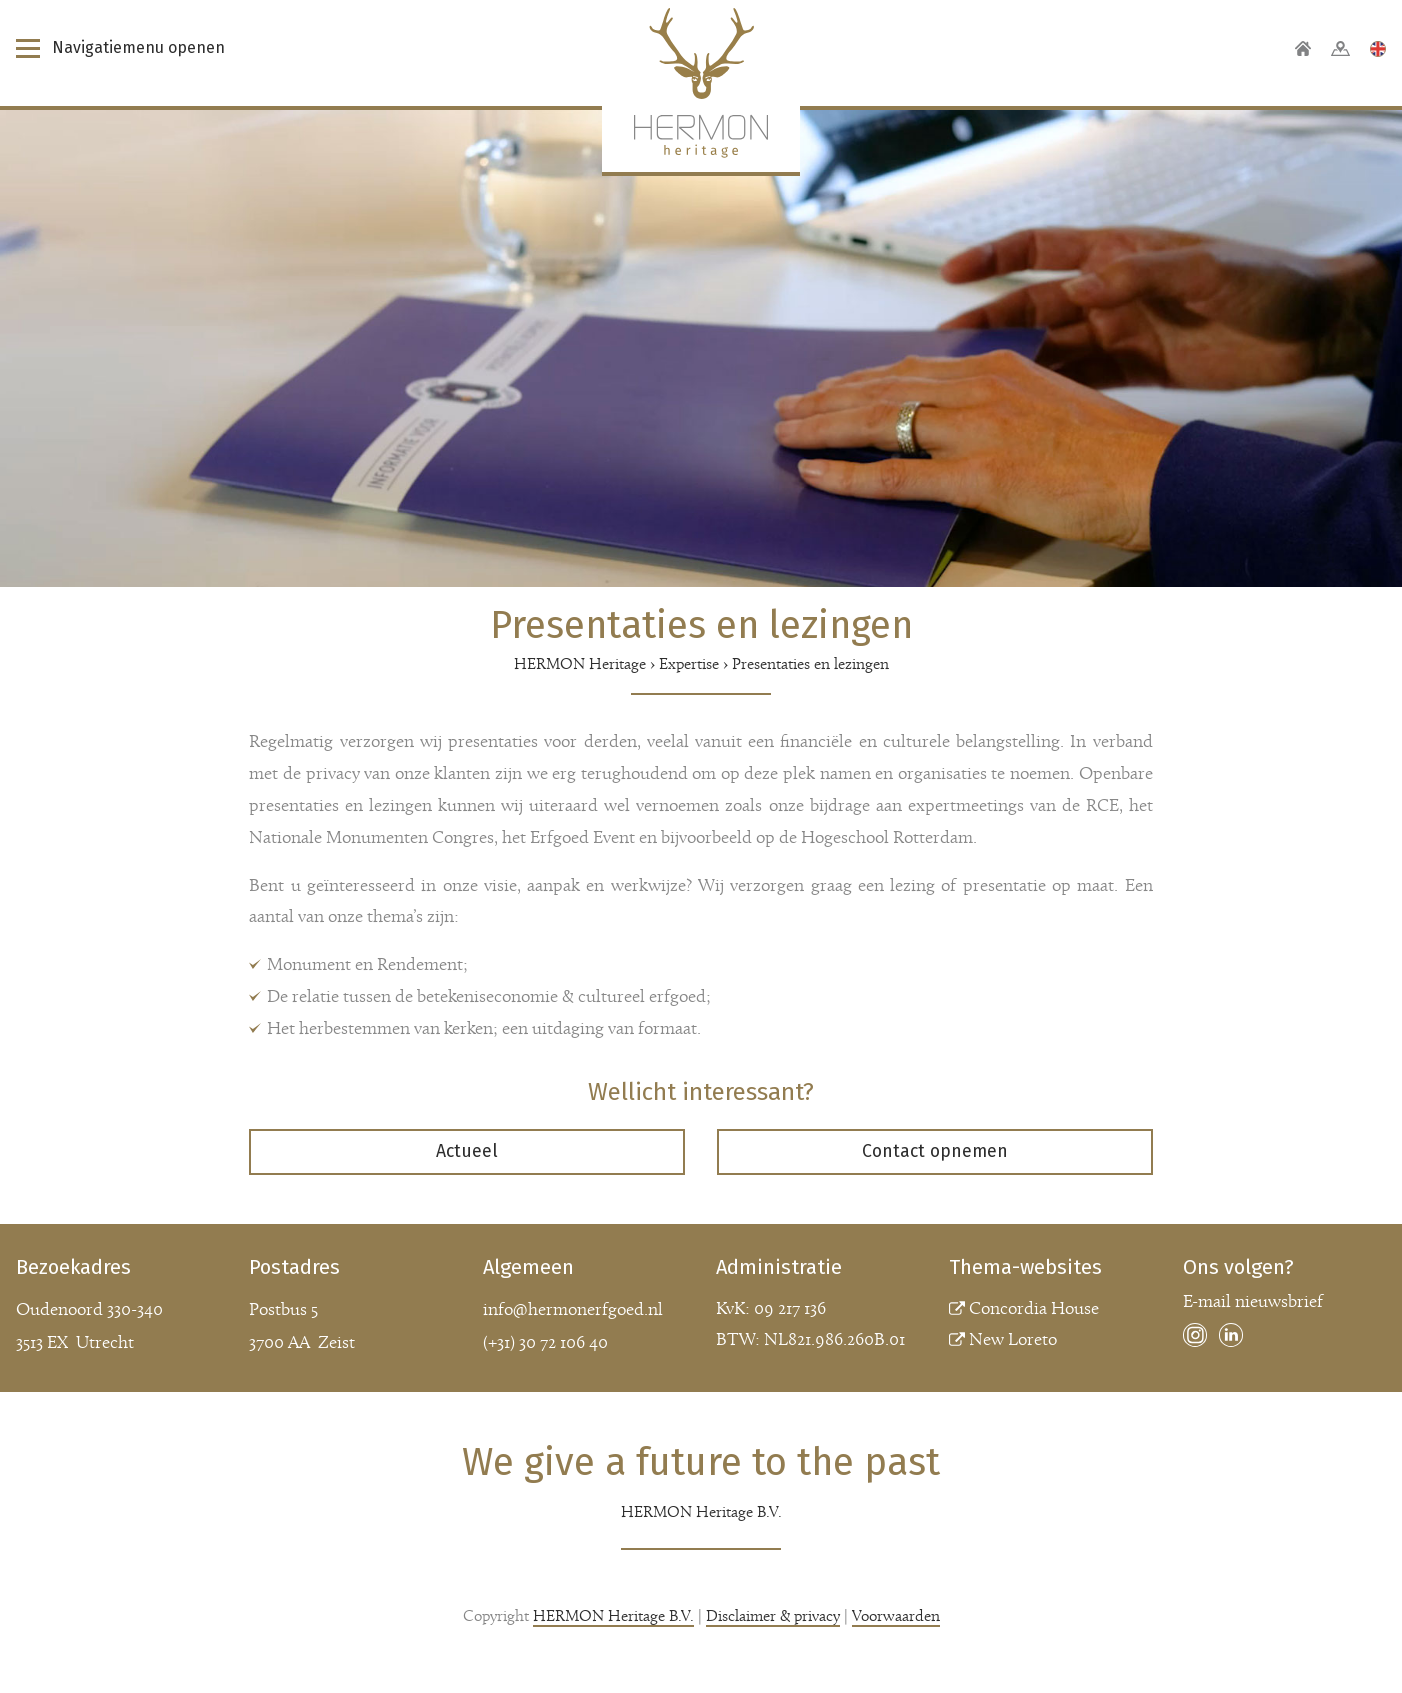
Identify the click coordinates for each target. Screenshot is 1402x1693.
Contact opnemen (935, 1151)
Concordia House (1034, 1309)
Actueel (467, 1151)
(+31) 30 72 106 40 (545, 1343)
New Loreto (1013, 1340)
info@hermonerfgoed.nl (573, 1310)
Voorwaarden (896, 1617)
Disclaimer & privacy (773, 1617)
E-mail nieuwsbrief (1253, 1302)
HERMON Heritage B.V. (613, 1617)
